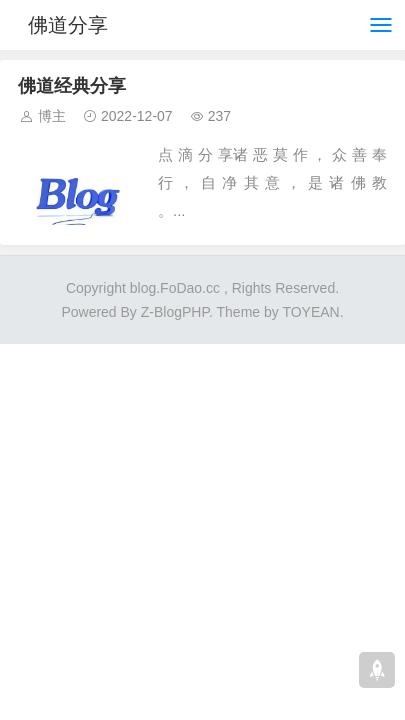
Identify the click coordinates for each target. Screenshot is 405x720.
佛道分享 (68, 25)
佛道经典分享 (72, 86)
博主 (52, 116)
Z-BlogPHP (175, 312)
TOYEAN (310, 312)
